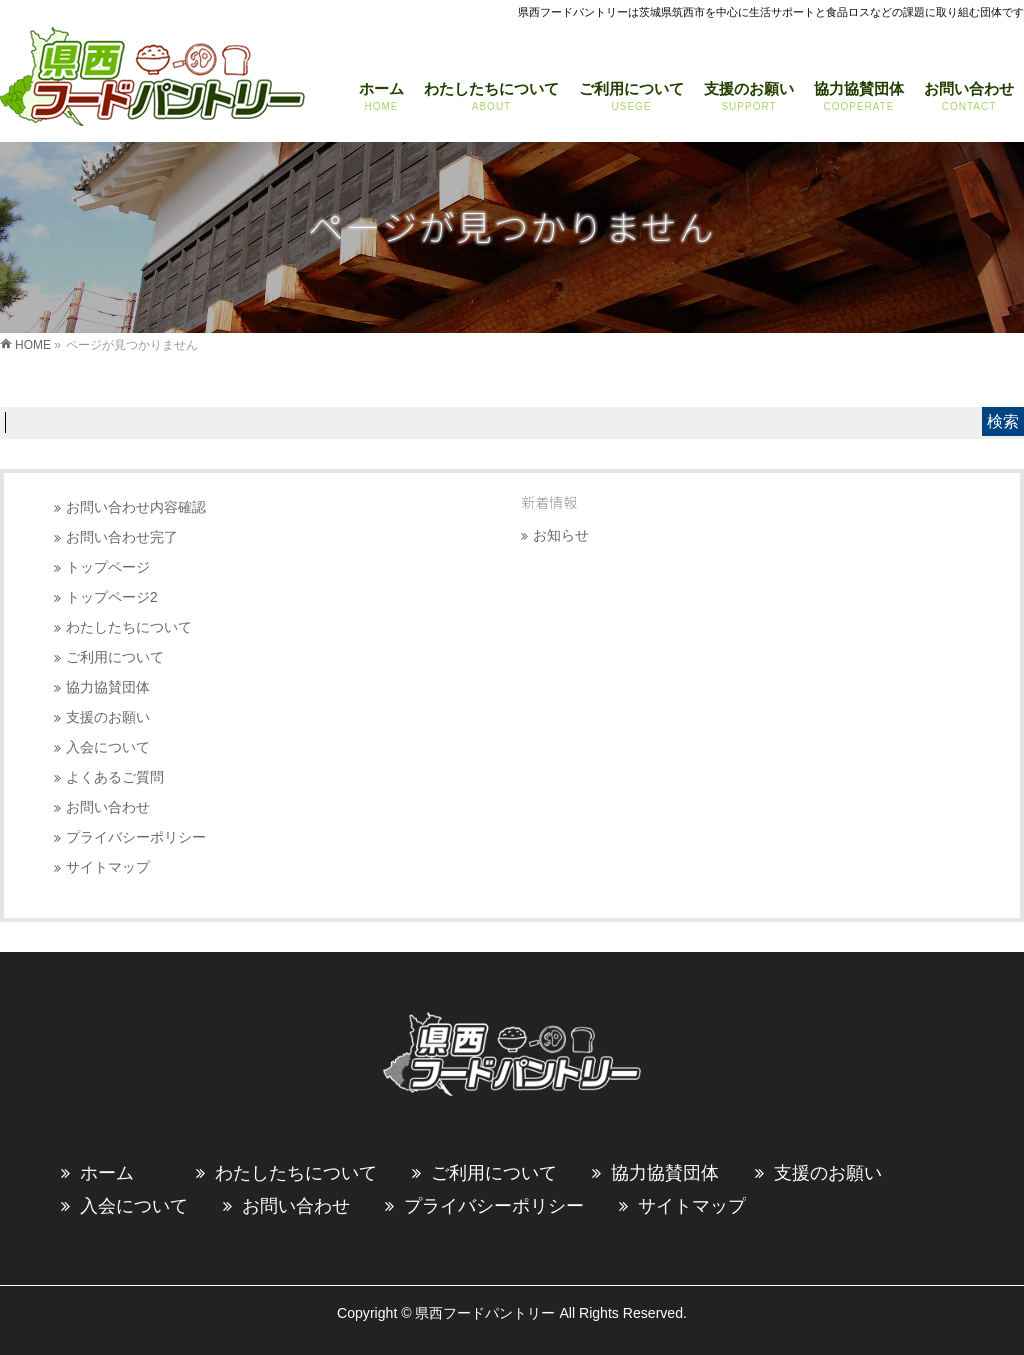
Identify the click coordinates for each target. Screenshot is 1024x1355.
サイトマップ (108, 867)
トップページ (108, 567)
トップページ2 (112, 597)
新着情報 (549, 502)
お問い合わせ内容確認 (136, 507)
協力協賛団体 (108, 687)
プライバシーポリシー (136, 837)
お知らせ (561, 535)
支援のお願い (108, 717)
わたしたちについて (129, 627)
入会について (108, 747)
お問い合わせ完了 (122, 537)
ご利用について (115, 657)
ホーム (107, 1173)
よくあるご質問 (115, 777)
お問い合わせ (108, 807)
